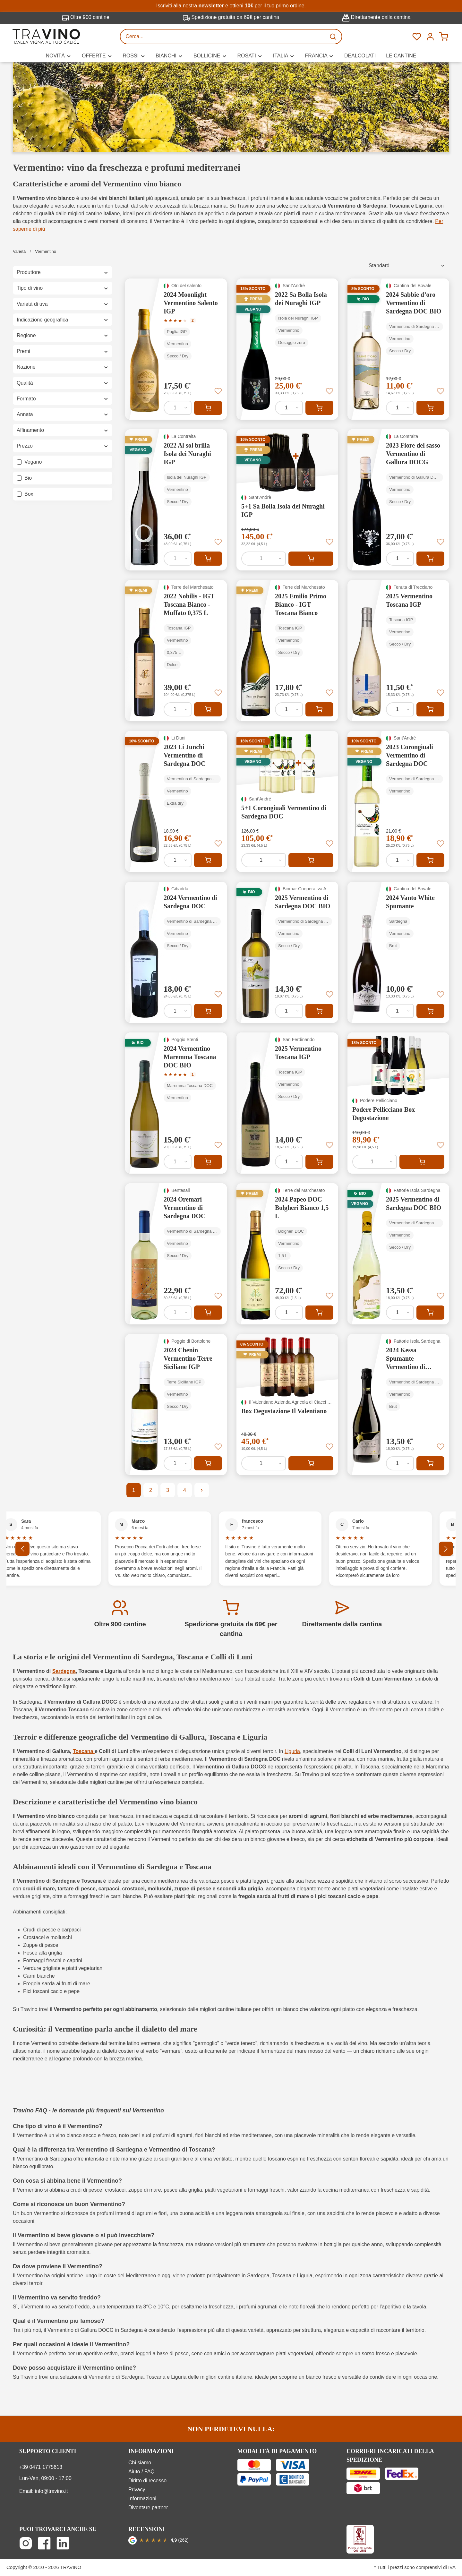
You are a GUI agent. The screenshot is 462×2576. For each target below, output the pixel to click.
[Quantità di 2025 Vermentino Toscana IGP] (400, 709)
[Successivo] (446, 1549)
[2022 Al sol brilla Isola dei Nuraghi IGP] (176, 499)
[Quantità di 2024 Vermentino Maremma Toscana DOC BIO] (178, 1162)
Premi (62, 351)
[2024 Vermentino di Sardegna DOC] (176, 952)
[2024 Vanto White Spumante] (398, 952)
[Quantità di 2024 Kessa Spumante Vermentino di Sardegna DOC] (400, 1463)
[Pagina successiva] (201, 1490)
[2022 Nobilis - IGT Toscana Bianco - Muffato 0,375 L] (176, 650)
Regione (62, 335)
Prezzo (62, 446)
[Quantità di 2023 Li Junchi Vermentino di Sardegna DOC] (178, 860)
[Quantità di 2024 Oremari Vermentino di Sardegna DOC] (178, 1312)
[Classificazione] (407, 266)
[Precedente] (22, 1549)
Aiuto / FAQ (141, 2471)
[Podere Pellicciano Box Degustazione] (398, 1103)
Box (28, 494)
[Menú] (430, 36)
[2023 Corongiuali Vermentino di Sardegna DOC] (398, 801)
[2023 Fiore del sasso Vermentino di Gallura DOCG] (398, 499)
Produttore (62, 272)
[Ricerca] (334, 36)
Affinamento (62, 430)
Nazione (62, 367)
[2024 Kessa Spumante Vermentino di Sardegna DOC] (398, 1404)
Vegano (33, 462)
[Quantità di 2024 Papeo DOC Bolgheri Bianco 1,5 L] (289, 1312)
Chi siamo (139, 2462)
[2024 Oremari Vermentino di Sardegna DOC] (176, 1253)
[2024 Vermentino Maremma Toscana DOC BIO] (176, 1103)
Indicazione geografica (62, 319)
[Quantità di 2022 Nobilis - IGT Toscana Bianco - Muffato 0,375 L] (178, 709)
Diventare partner (148, 2507)
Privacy (136, 2489)
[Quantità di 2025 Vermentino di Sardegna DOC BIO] (289, 1011)
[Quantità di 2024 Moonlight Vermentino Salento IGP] (178, 408)
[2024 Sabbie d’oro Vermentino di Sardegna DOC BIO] (398, 349)
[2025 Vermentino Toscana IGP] (398, 650)
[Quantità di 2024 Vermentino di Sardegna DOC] (178, 1011)
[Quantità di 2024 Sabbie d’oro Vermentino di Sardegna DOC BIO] (400, 408)
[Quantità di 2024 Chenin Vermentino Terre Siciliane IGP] (178, 1463)
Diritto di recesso (147, 2480)
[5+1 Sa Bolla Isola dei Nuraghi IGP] (287, 499)
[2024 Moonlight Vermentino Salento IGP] (176, 349)
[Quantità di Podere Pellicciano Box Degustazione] (374, 1162)
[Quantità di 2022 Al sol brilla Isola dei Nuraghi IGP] (178, 559)
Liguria (292, 1751)
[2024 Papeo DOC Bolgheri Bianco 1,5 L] (287, 1253)
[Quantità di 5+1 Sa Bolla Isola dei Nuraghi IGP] (263, 559)
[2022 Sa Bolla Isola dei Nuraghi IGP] (287, 349)
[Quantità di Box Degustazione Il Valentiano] (263, 1463)
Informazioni (142, 2498)
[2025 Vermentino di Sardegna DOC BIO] (287, 952)
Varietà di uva (62, 304)
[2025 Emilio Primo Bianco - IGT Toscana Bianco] (287, 650)
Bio (28, 478)
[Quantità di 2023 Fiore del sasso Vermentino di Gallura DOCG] (400, 559)
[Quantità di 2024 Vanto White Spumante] (400, 1011)
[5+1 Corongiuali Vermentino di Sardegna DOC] (287, 801)
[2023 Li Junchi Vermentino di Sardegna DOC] (176, 801)
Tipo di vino (62, 288)
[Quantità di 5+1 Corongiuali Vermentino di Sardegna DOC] (263, 860)
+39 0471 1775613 (40, 2467)
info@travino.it (51, 2491)
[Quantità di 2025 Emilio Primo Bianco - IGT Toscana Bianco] (289, 709)
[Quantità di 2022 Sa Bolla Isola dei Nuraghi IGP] (289, 408)
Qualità (62, 383)
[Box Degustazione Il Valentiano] (287, 1404)
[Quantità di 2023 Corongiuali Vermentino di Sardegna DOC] (400, 860)
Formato (62, 398)
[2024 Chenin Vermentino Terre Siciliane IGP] (176, 1404)
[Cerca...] (223, 37)
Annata (62, 414)
